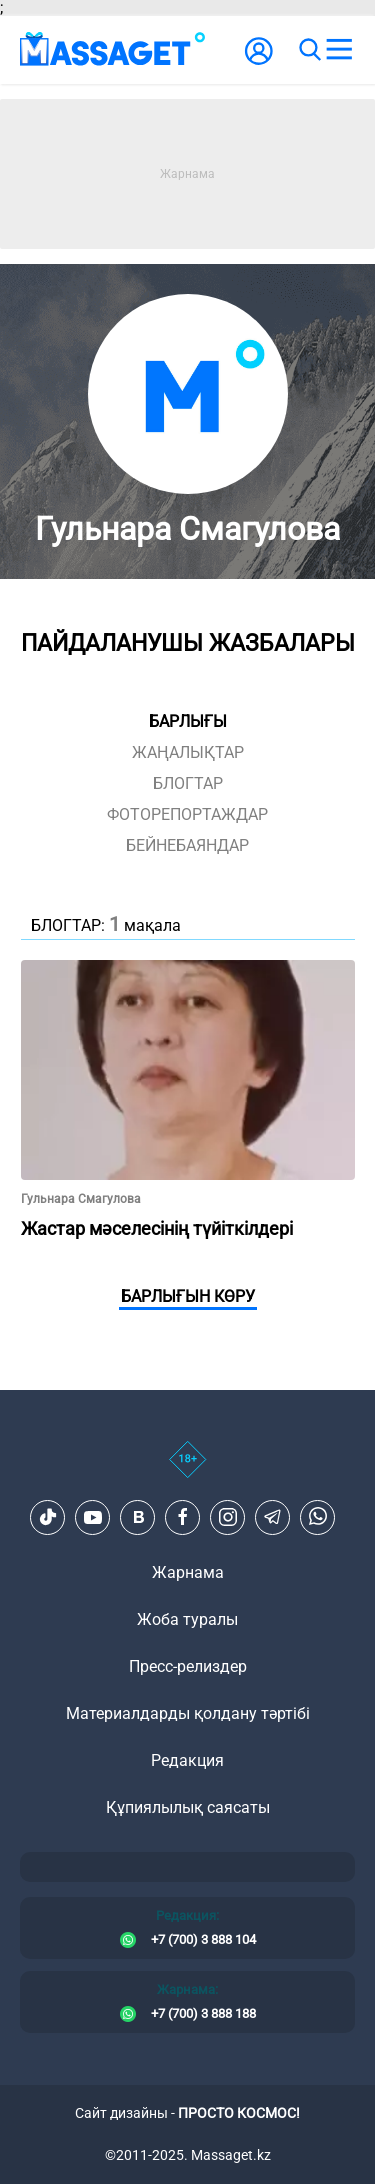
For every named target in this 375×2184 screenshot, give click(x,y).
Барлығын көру (188, 1296)
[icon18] (187, 1470)
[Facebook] (183, 1517)
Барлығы (188, 721)
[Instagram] (228, 1517)
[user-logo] (259, 61)
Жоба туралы (187, 1619)
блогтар (188, 783)
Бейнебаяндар (187, 845)
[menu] (339, 50)
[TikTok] (48, 1517)
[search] (309, 50)
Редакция (187, 1760)
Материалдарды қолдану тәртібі (188, 1713)
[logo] (113, 50)
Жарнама (188, 1572)
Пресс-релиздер (188, 1666)
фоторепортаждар (187, 814)
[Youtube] (93, 1517)
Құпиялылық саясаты (188, 1807)
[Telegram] (273, 1517)
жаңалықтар (188, 752)
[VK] (138, 1517)
